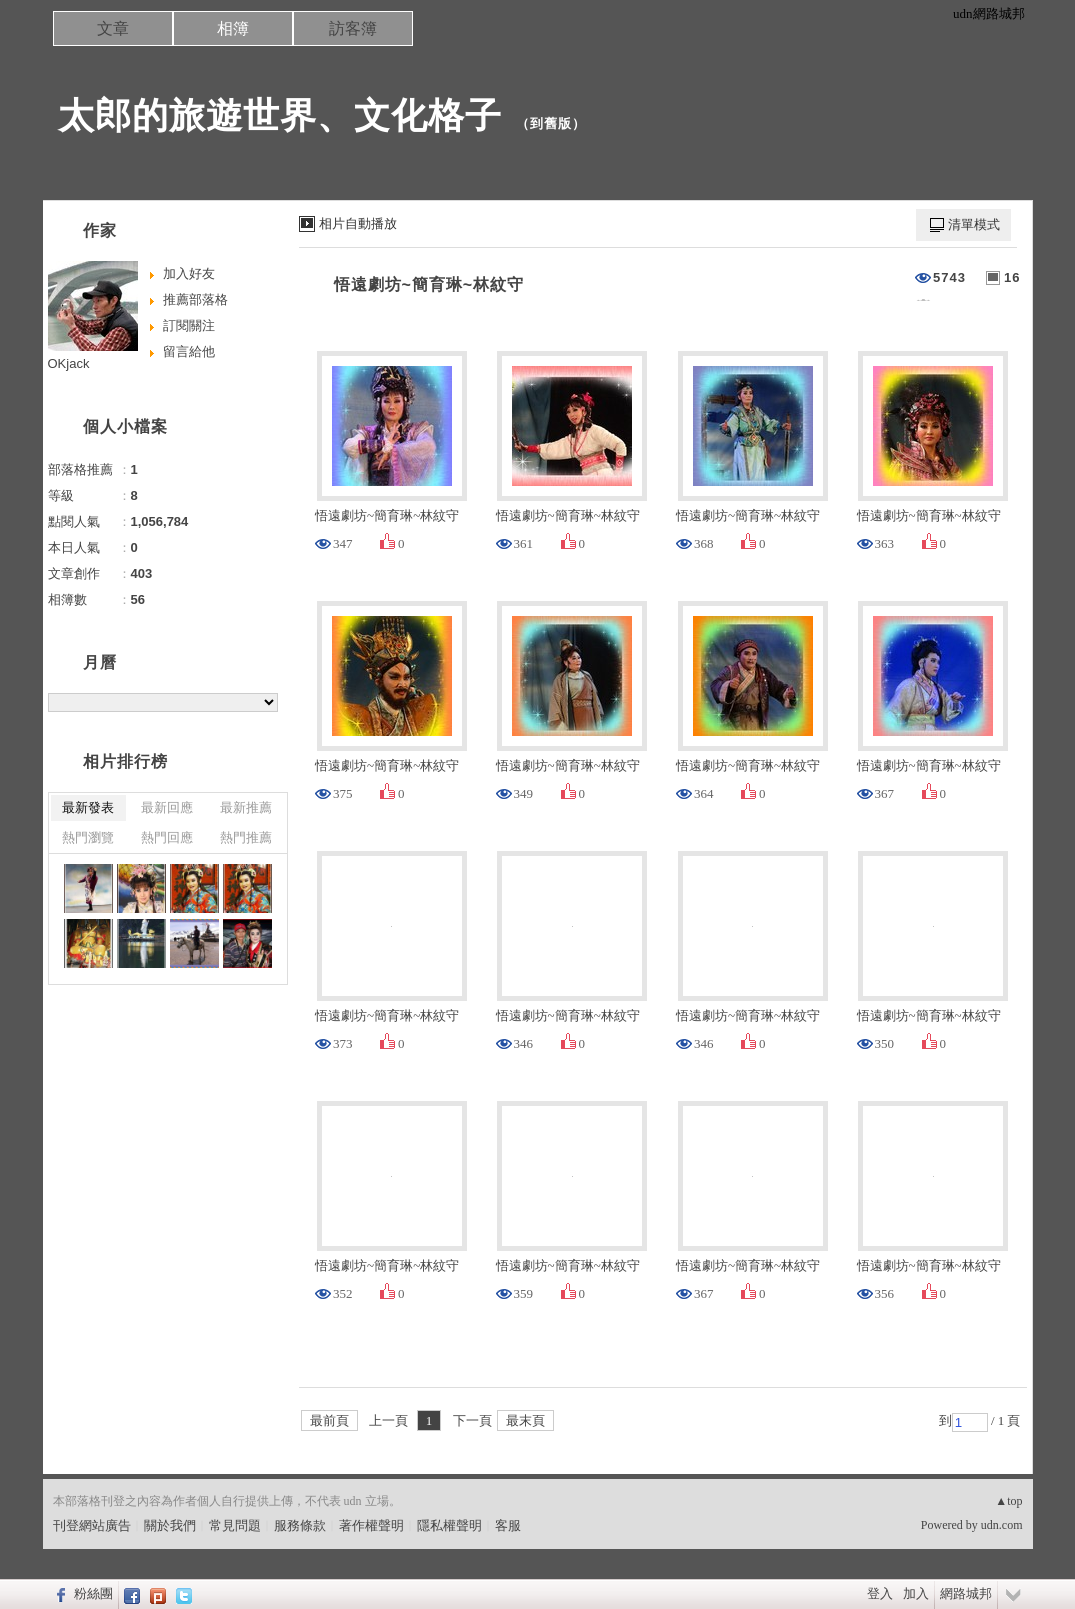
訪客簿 (353, 28)
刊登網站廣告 (92, 1525)
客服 (508, 1525)
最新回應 (167, 807)
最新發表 (88, 807)
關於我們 (170, 1525)
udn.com (1002, 1525)
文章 (113, 28)
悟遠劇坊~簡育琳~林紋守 (429, 284)
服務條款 (300, 1525)
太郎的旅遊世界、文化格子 (280, 115)
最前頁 (329, 1420)
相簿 (233, 28)
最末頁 (525, 1420)
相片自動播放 (358, 223)
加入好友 (189, 273)
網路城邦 (966, 1593)
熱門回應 (167, 837)
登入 (880, 1593)
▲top (1008, 1501)
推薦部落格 (195, 299)
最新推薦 (246, 807)
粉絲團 (93, 1593)
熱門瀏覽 (88, 837)
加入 (916, 1593)
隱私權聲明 (449, 1525)
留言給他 (189, 351)
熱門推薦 (246, 837)
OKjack (69, 363)
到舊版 (551, 123)
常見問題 (235, 1525)
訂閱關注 (189, 325)
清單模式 (974, 224)
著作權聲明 (371, 1525)
